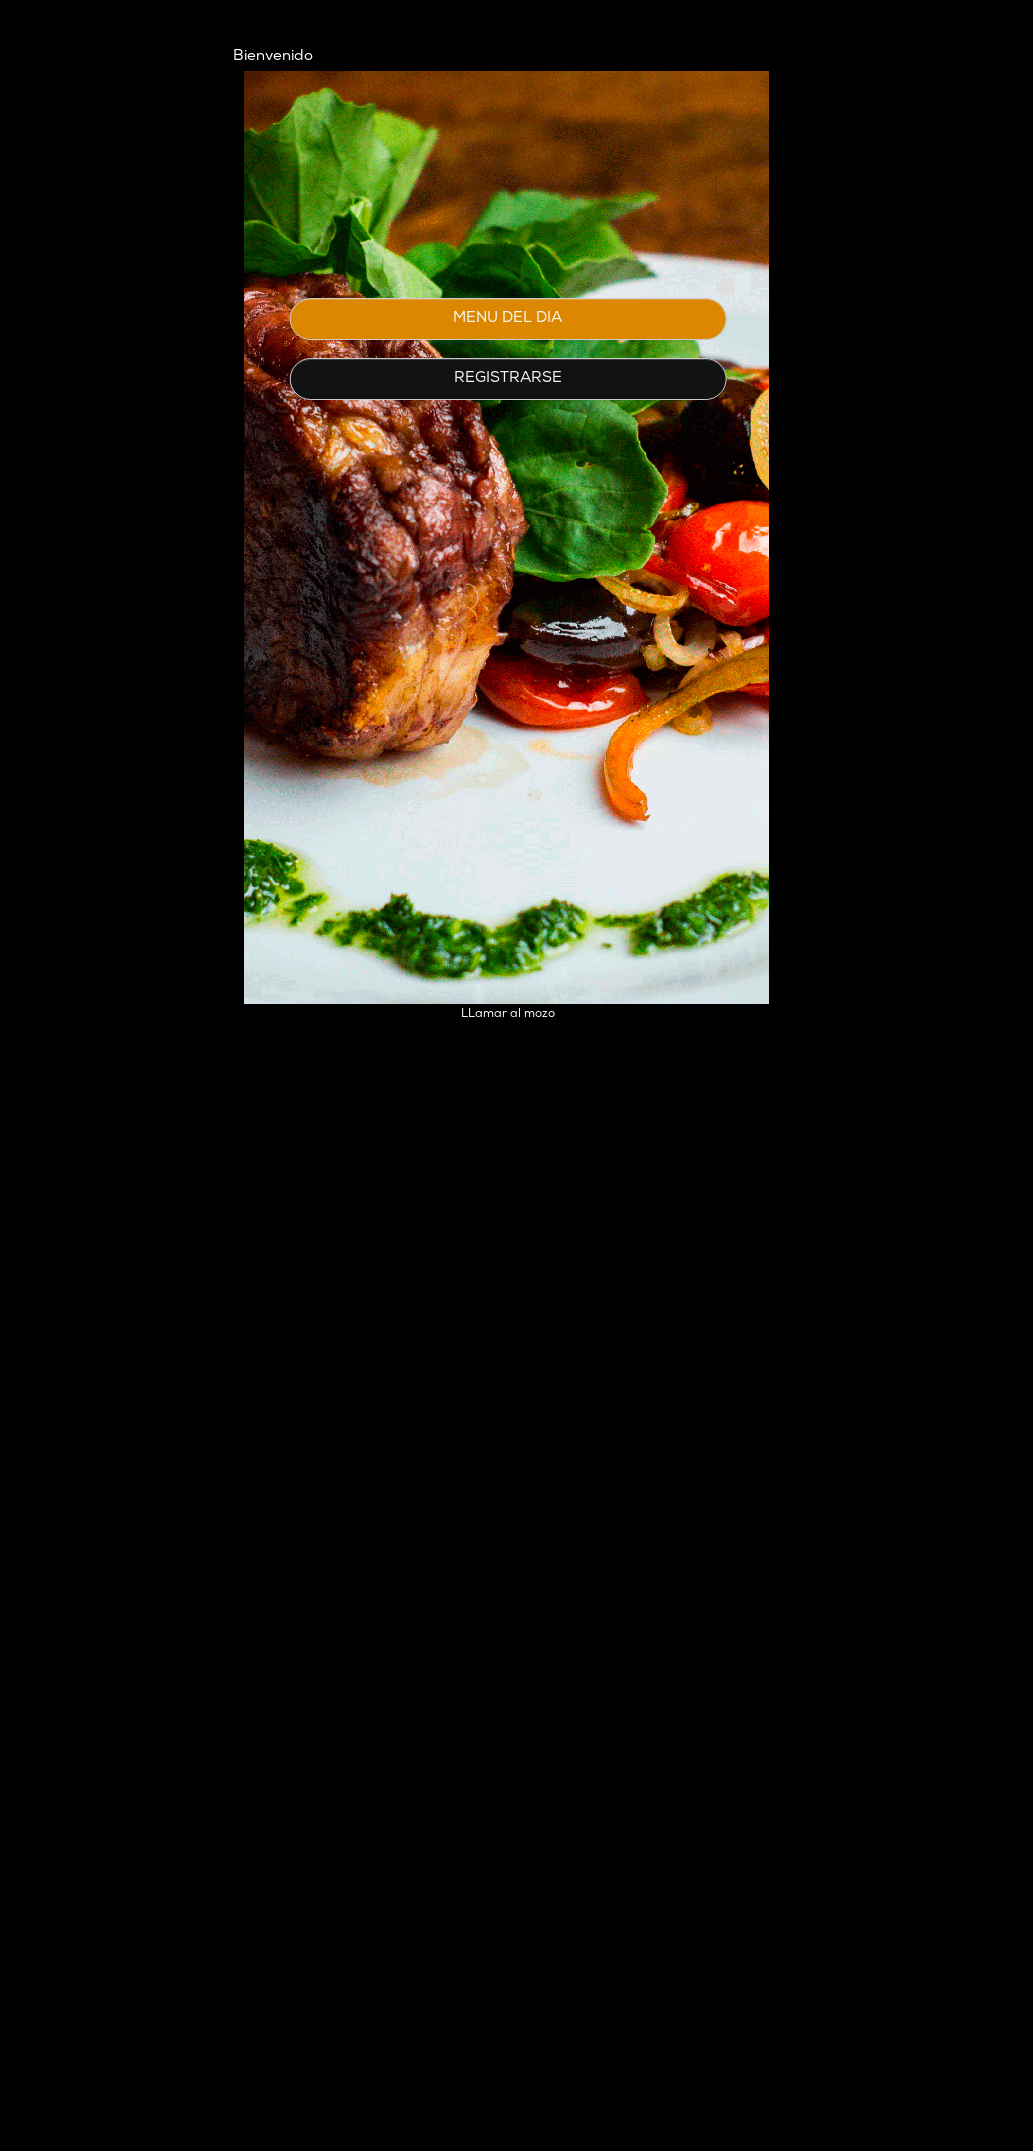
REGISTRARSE (508, 378)
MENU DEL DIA (507, 318)
